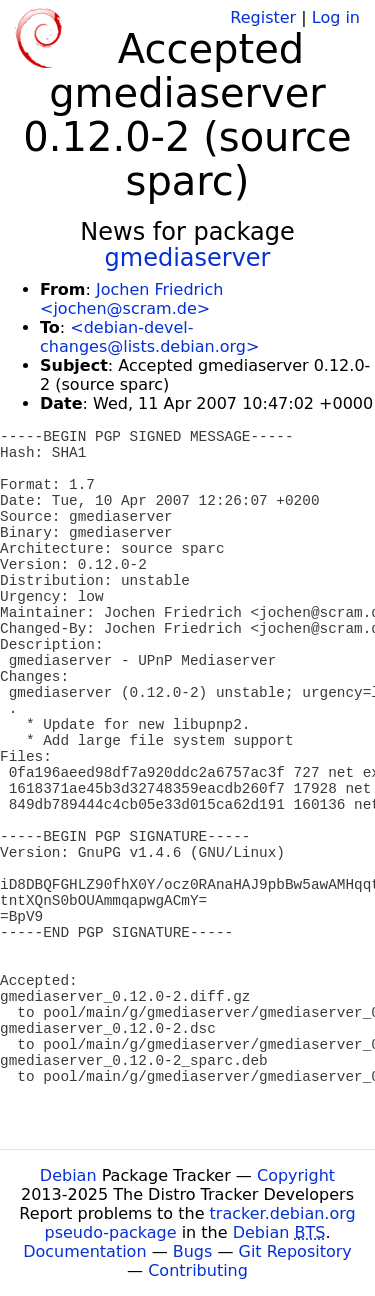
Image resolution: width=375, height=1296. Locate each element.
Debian (68, 1175)
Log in (336, 17)
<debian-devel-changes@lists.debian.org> (149, 337)
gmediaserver (188, 258)
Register (263, 17)
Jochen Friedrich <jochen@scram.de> (132, 299)
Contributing (198, 1270)
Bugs (193, 1251)
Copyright (296, 1175)
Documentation (84, 1251)
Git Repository (295, 1251)
